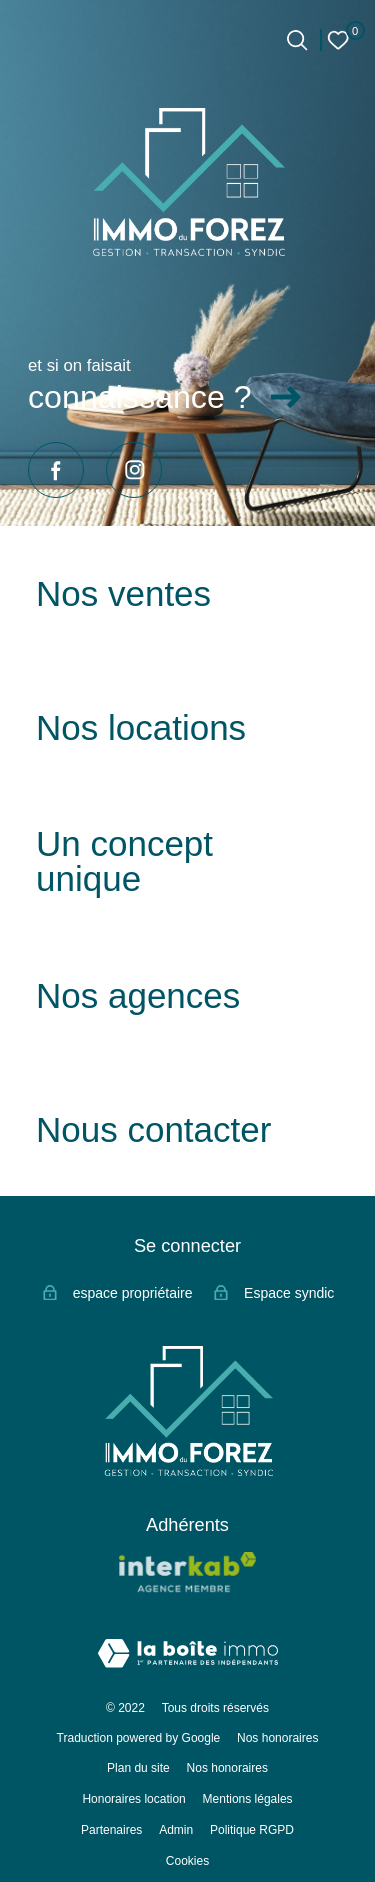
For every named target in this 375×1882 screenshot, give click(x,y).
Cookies (187, 1861)
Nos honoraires (277, 1738)
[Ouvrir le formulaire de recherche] (297, 40)
